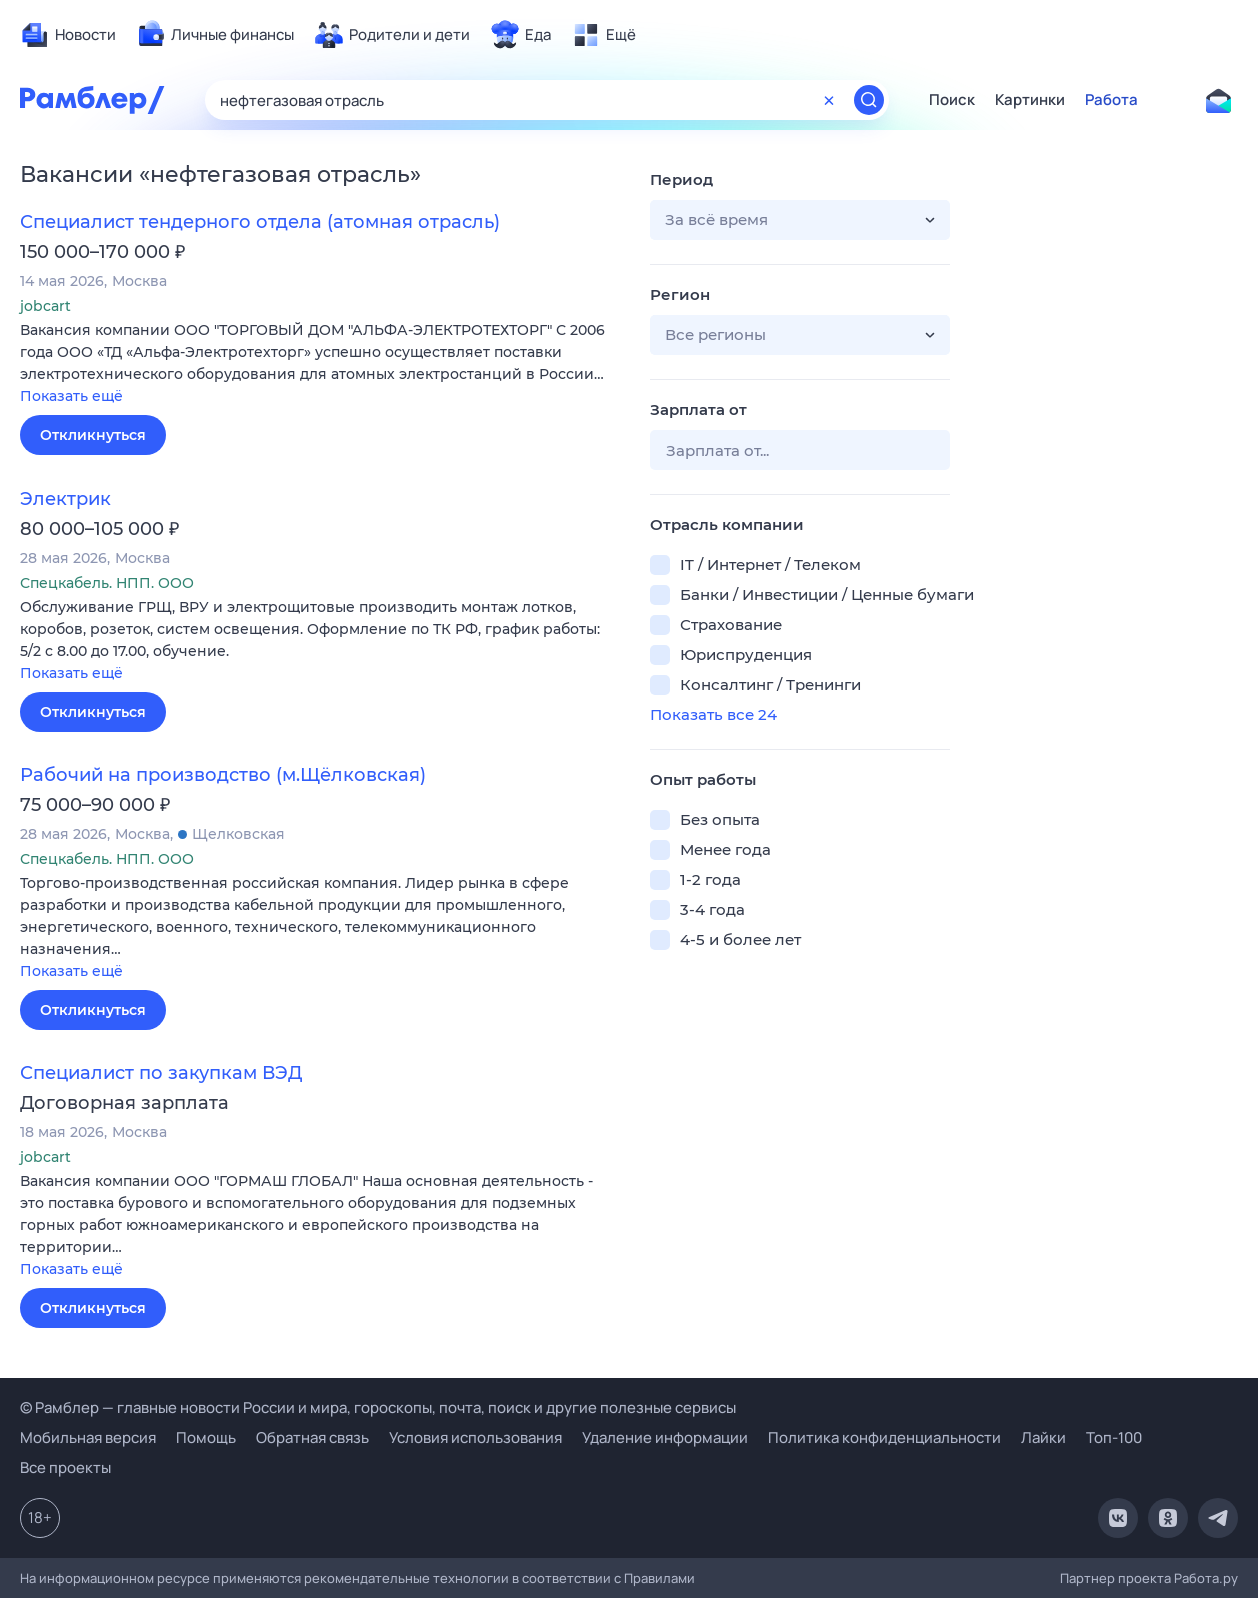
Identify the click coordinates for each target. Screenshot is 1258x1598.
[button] (320, 364)
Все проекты (65, 1467)
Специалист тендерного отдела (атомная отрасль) (260, 222)
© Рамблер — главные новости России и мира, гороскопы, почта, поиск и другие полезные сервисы (378, 1407)
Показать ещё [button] (71, 396)
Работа (1111, 100)
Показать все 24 (713, 714)
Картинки (1030, 100)
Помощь (206, 1437)
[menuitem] (68, 35)
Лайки (1043, 1437)
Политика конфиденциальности (884, 1437)
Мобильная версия (88, 1437)
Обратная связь (312, 1437)
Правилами (659, 1578)
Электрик (65, 499)
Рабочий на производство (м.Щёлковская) (223, 775)
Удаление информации (665, 1437)
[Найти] (869, 100)
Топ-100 (1114, 1437)
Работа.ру (1206, 1578)
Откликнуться (93, 435)
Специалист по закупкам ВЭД (161, 1073)
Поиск (952, 100)
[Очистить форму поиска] (829, 100)
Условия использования (475, 1437)
